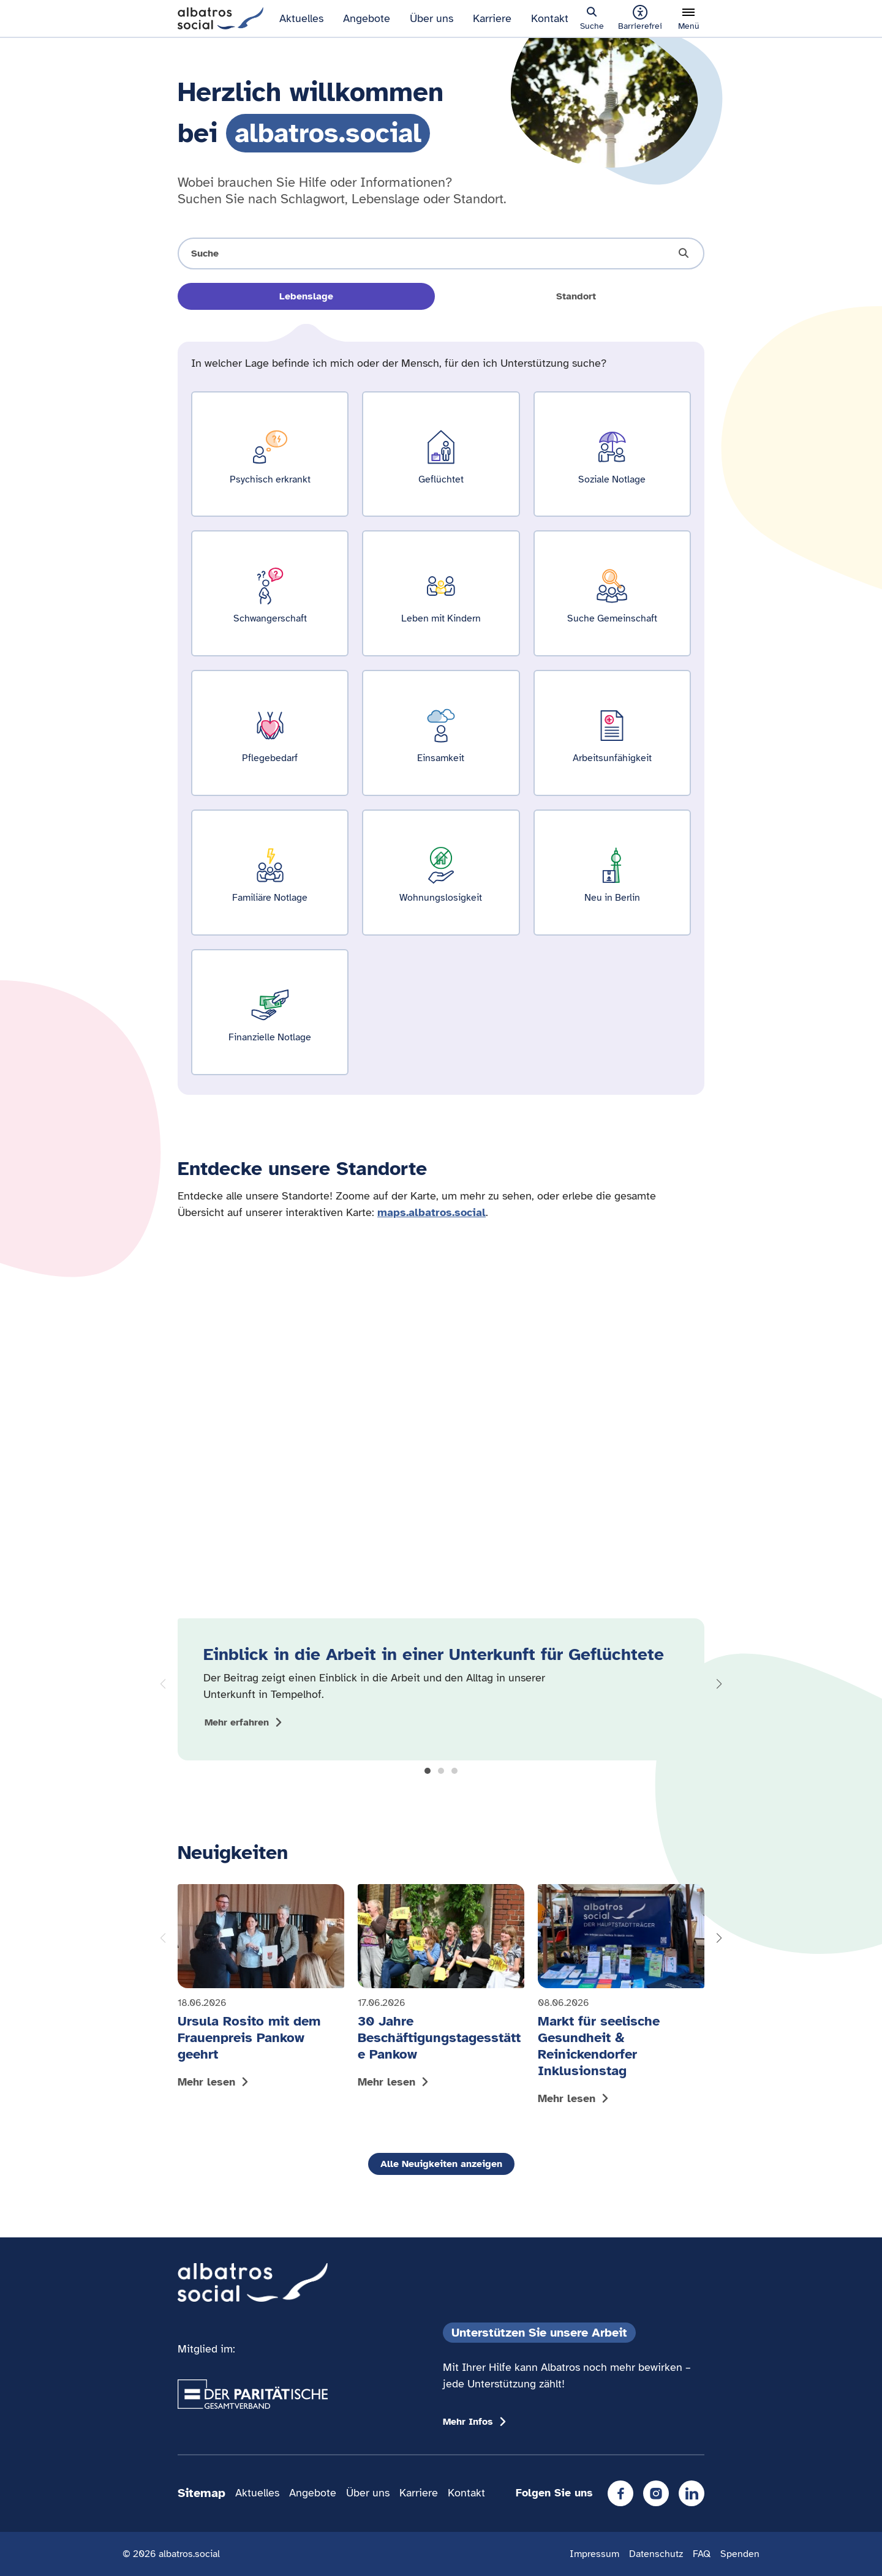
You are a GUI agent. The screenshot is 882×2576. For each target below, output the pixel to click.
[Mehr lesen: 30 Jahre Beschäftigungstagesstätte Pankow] (441, 1989)
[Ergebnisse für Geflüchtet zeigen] (440, 454)
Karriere (492, 18)
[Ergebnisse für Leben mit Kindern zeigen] (440, 593)
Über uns (431, 18)
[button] (427, 1771)
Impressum (594, 2554)
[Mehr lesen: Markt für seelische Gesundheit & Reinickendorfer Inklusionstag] (621, 1997)
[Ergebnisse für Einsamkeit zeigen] (440, 733)
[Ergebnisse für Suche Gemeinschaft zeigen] (612, 593)
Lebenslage (306, 296)
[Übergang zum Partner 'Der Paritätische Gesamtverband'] (253, 2394)
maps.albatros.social (431, 1212)
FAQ (701, 2554)
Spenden (740, 2554)
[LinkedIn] (691, 2493)
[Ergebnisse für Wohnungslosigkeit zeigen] (440, 872)
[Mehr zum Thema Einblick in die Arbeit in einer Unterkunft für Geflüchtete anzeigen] (245, 1722)
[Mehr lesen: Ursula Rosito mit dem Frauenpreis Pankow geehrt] (261, 1989)
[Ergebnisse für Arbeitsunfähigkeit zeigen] (612, 733)
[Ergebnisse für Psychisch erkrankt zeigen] (270, 454)
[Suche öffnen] (441, 253)
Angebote (366, 18)
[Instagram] (656, 2493)
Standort (576, 296)
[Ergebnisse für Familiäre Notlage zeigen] (270, 872)
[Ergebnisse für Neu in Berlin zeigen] (612, 872)
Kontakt (549, 18)
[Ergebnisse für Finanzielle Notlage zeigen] (270, 1012)
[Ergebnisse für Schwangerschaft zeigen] (270, 593)
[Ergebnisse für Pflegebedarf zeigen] (270, 733)
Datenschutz (656, 2554)
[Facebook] (620, 2493)
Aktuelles (301, 18)
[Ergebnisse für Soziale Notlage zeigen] (612, 454)
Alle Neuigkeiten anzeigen (441, 2164)
